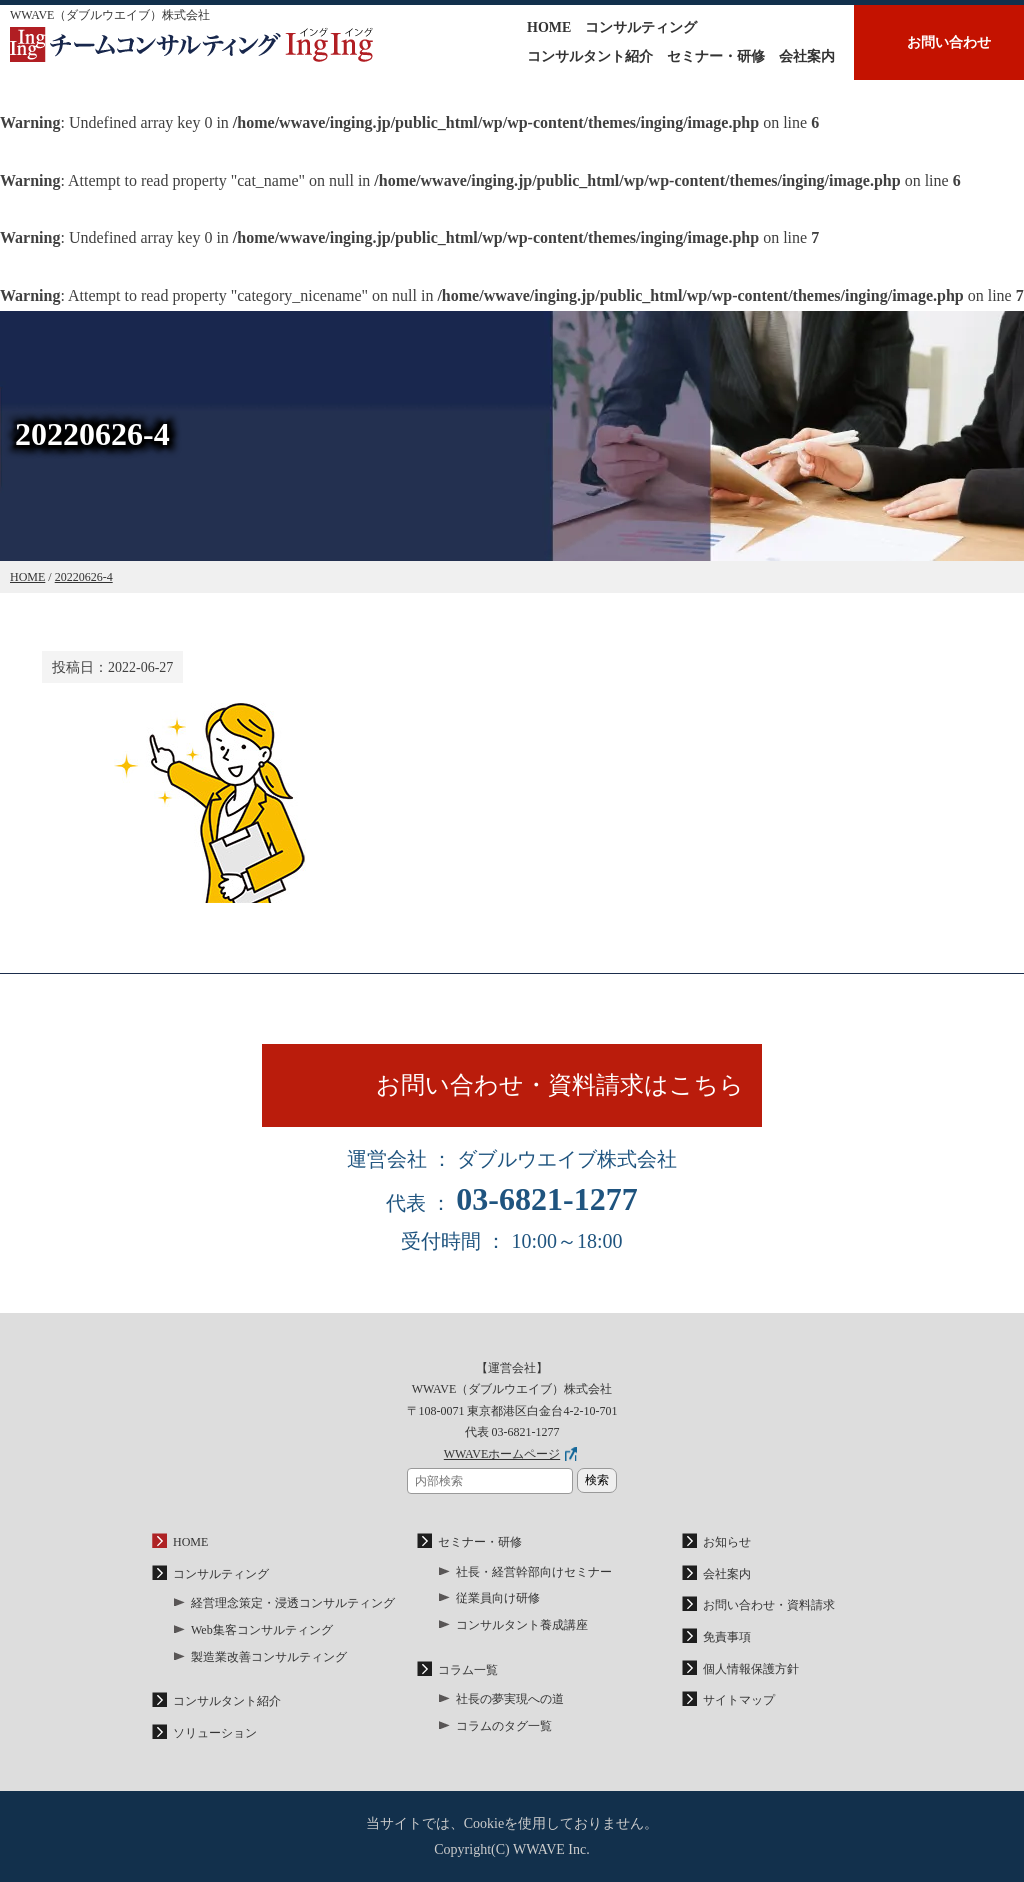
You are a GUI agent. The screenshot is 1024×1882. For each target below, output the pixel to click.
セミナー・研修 (716, 56)
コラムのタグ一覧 (504, 1726)
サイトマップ (739, 1700)
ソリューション (215, 1733)
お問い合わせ (949, 42)
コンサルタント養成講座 (522, 1625)
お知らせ (727, 1542)
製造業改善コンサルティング (269, 1657)
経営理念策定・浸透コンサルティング (293, 1603)
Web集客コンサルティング (262, 1630)
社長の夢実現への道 (510, 1699)
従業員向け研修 (498, 1598)
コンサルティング (641, 27)
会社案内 (807, 56)
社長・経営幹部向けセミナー (534, 1572)
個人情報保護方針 (751, 1669)
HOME (549, 27)
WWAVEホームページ (502, 1454)
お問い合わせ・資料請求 (769, 1605)
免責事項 (727, 1637)
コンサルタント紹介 (590, 56)
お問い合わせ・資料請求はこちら (560, 1085)
